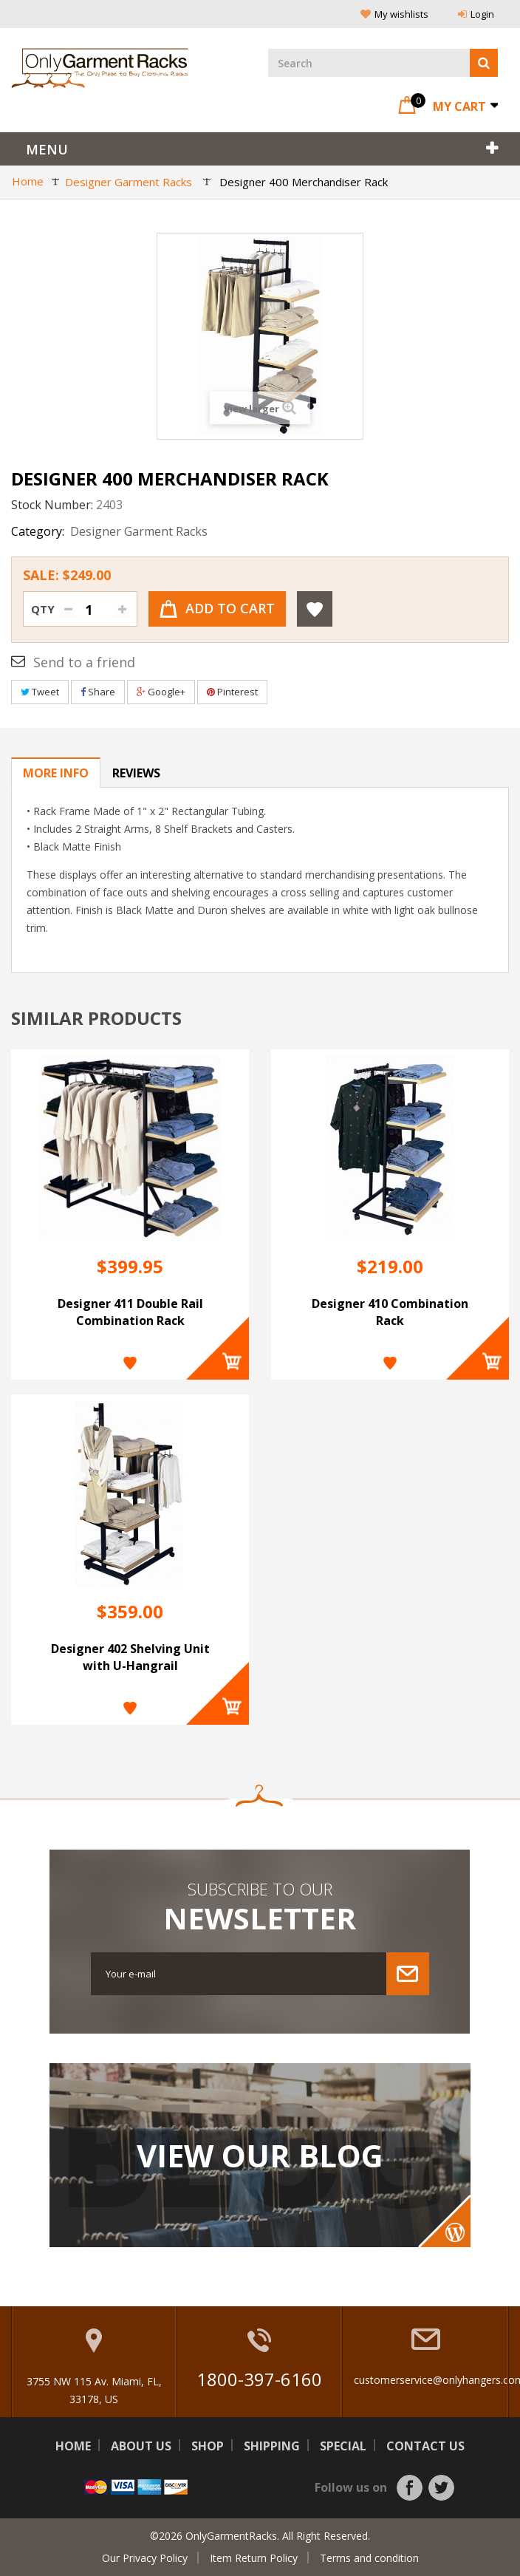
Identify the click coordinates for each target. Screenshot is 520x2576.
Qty (43, 609)
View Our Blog (260, 2155)
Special (343, 2446)
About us (141, 2446)
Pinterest (232, 691)
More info (56, 773)
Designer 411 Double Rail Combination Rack (130, 1312)
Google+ (161, 691)
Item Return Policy (254, 2558)
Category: (37, 531)
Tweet (40, 691)
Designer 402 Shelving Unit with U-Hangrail (130, 1657)
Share (98, 691)
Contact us (425, 2446)
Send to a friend (84, 662)
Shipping (272, 2446)
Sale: (67, 575)
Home (73, 2446)
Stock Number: (52, 505)
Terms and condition (369, 2558)
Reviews (136, 773)
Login (476, 14)
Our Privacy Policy (145, 2558)
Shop (207, 2446)
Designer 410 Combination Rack (390, 1312)
